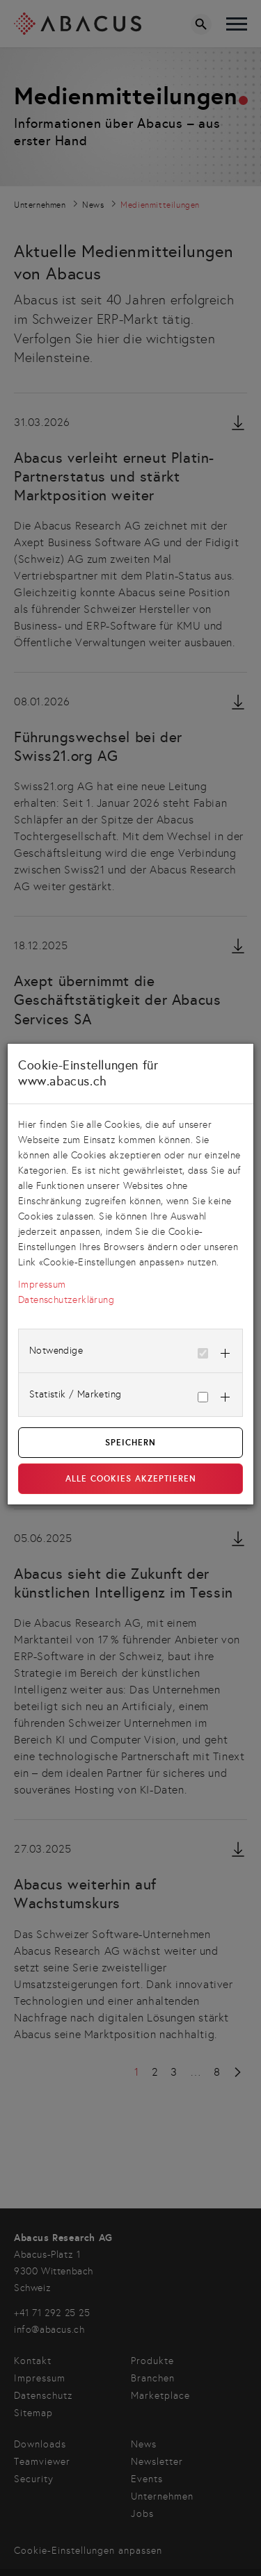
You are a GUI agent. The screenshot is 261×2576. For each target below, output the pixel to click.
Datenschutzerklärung (66, 1300)
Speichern (130, 1442)
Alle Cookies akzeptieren (130, 1478)
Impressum (42, 1284)
